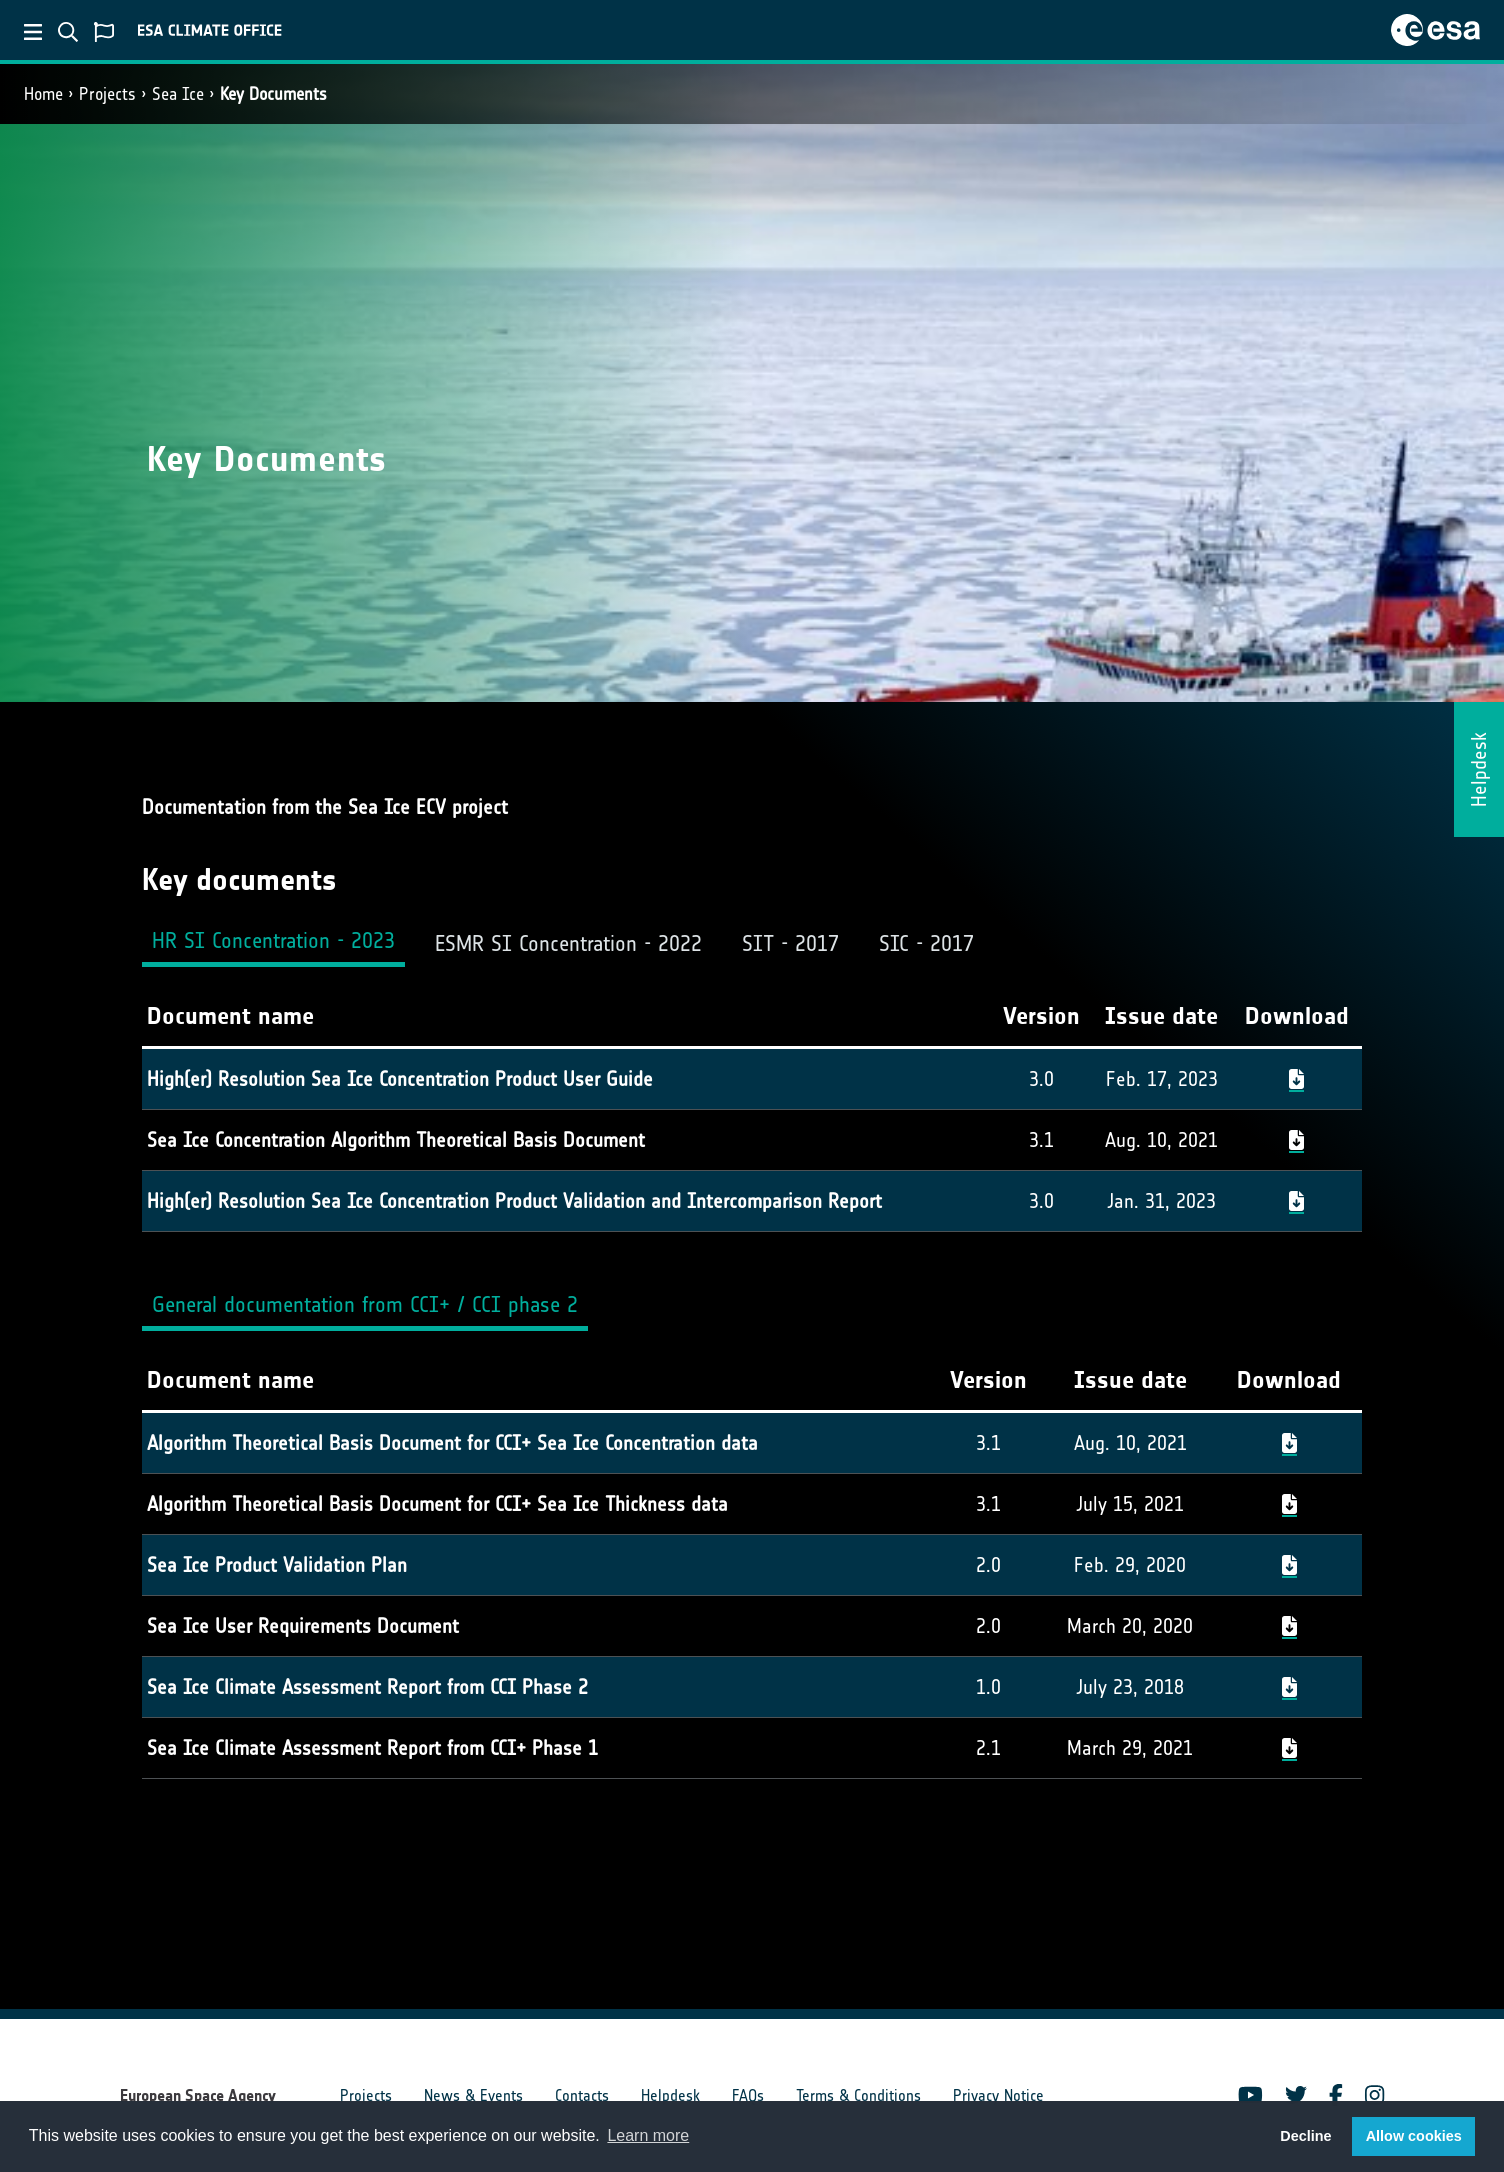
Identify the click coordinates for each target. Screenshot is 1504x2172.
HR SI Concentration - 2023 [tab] (273, 940)
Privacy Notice (998, 2095)
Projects (107, 94)
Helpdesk (670, 2095)
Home (43, 94)
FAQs (748, 2095)
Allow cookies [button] (1414, 2136)
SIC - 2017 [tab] (926, 943)
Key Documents (273, 94)
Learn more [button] (648, 2135)
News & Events (473, 2095)
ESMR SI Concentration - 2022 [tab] (568, 943)
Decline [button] (1305, 2136)
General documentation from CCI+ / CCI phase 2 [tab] (365, 1304)
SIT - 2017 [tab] (790, 943)
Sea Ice (178, 94)
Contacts (582, 2095)
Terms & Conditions (858, 2095)
